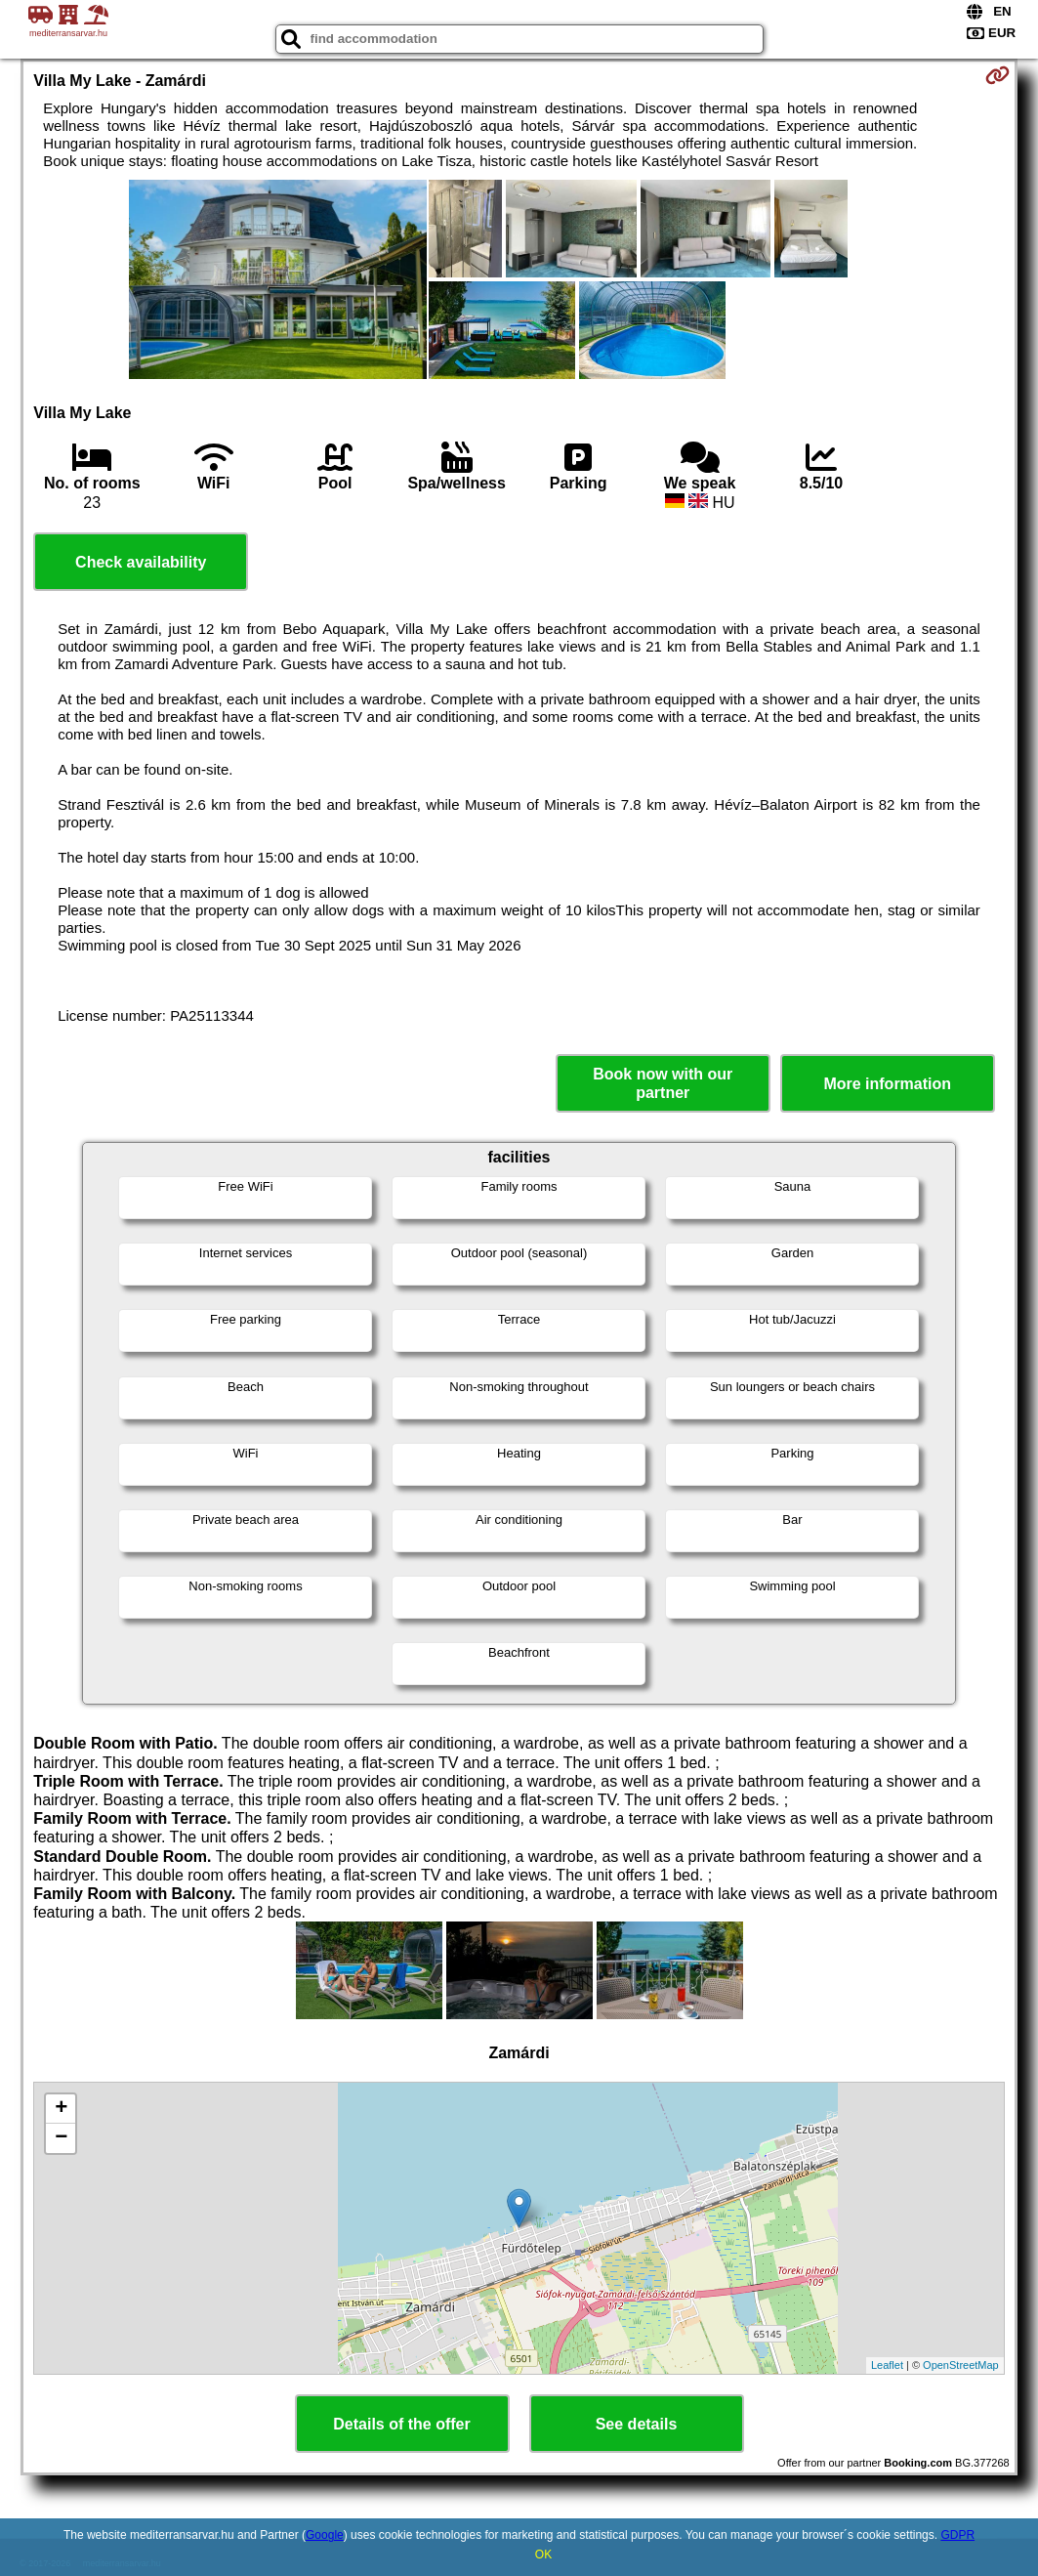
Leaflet (887, 2365)
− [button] (61, 2138)
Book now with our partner (662, 1083)
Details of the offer (401, 2424)
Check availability (140, 562)
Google (325, 2535)
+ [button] (61, 2109)
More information (887, 1084)
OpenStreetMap (961, 2365)
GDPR (957, 2535)
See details (637, 2424)
